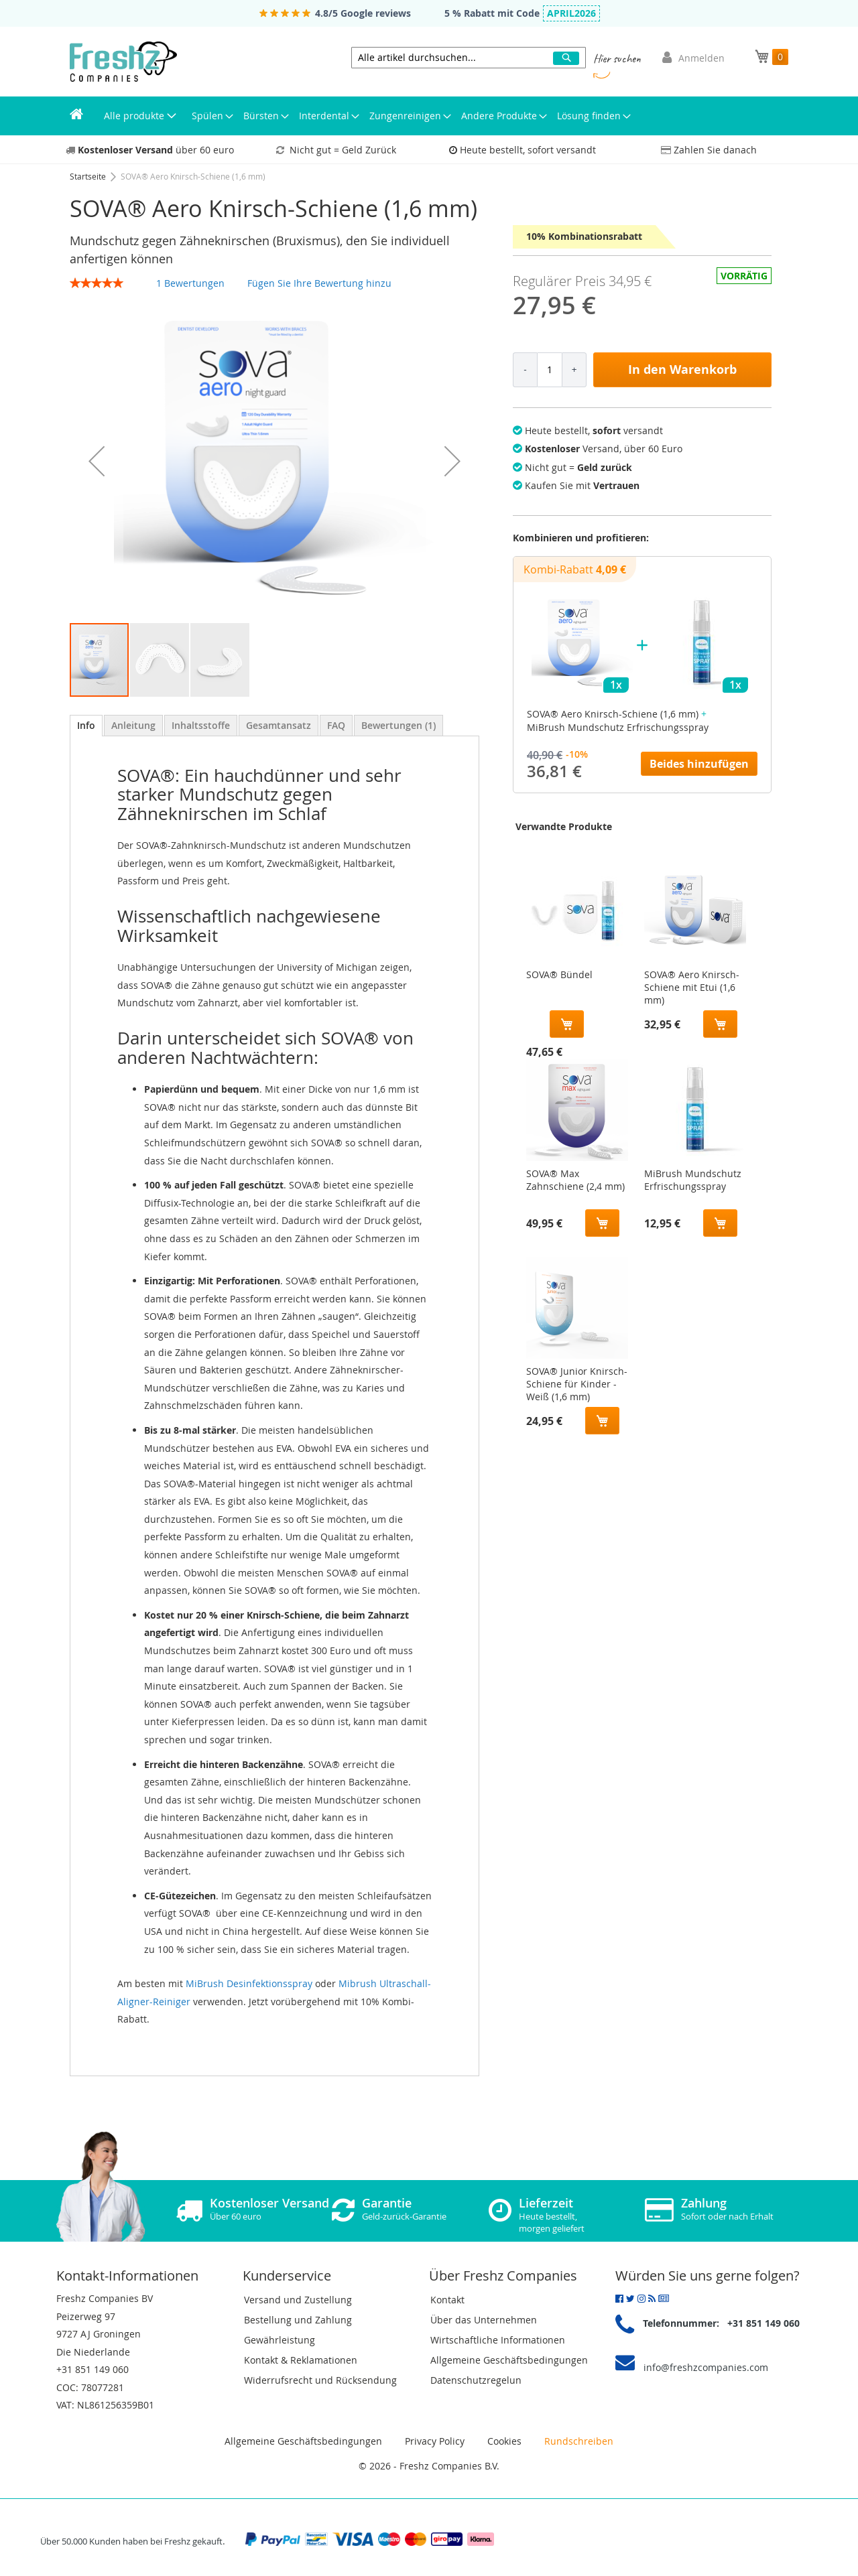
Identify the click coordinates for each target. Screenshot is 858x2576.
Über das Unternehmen (483, 2319)
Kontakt (447, 2299)
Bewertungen (398, 725)
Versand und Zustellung (298, 2299)
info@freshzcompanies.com (706, 2367)
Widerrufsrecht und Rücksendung (320, 2380)
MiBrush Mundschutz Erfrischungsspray (692, 1180)
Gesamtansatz (278, 725)
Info (86, 725)
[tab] (86, 725)
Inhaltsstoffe (201, 725)
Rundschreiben (578, 2441)
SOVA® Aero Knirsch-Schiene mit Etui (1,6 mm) (691, 984)
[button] (96, 461)
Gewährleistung (279, 2339)
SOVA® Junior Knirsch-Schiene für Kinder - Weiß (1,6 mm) (576, 1381)
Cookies (504, 2441)
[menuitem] (76, 115)
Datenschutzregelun (476, 2380)
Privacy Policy (435, 2441)
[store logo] (123, 62)
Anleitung (133, 725)
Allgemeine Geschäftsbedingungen (509, 2360)
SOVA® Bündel (559, 974)
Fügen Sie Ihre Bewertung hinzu (319, 283)
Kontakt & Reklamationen (300, 2360)
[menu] (429, 115)
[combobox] (468, 57)
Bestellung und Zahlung (298, 2319)
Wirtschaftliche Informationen (497, 2339)
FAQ (336, 725)
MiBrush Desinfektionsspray (249, 1983)
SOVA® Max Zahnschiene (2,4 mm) (575, 1180)
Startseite (89, 176)
